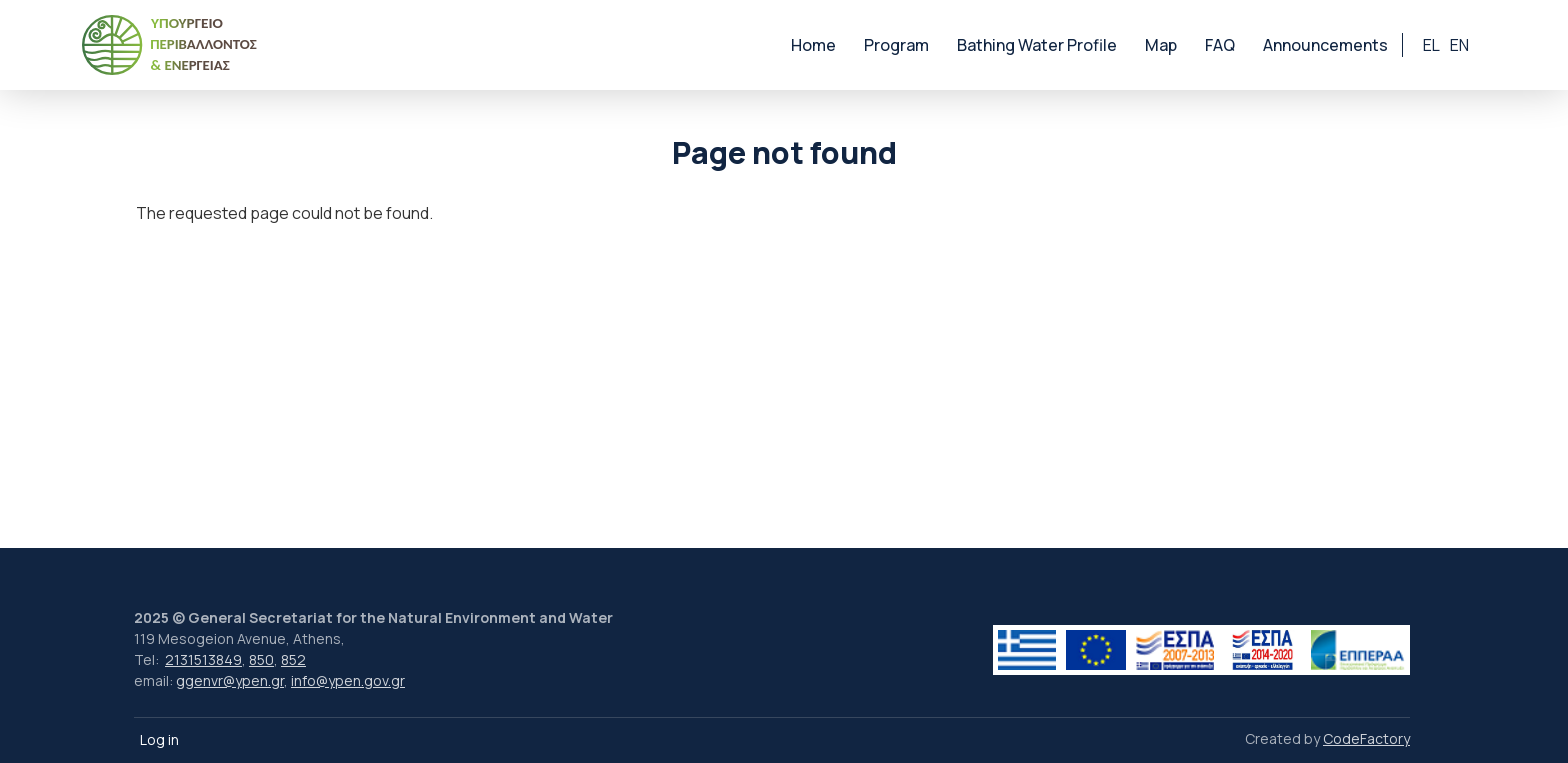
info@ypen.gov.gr (348, 680)
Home (813, 45)
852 (293, 659)
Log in (159, 739)
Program (896, 45)
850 (261, 659)
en (1459, 45)
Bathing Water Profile (1037, 45)
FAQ (1220, 45)
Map (1161, 45)
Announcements (1325, 45)
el (1431, 45)
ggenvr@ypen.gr (230, 680)
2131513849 (203, 659)
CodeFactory (1366, 738)
